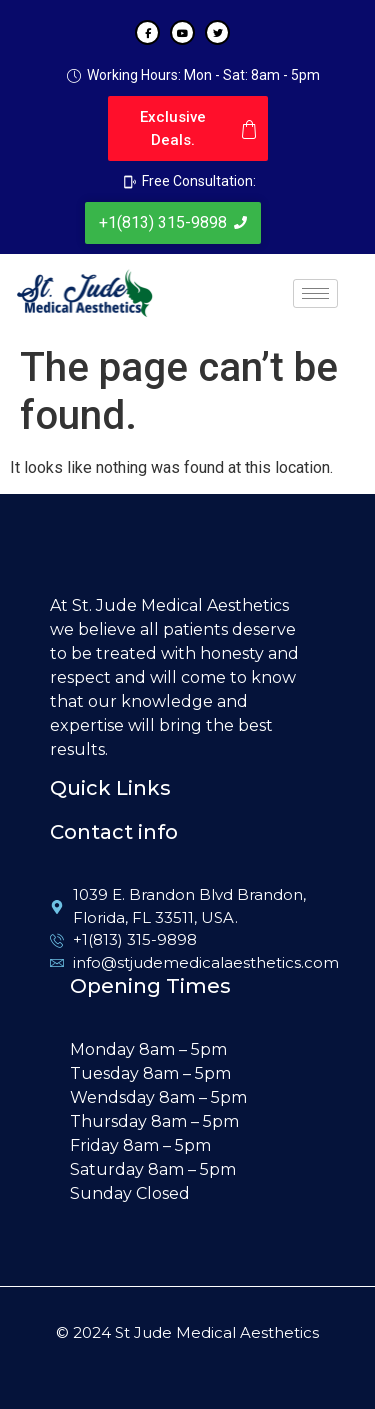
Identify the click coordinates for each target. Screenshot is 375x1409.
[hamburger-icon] (315, 293)
